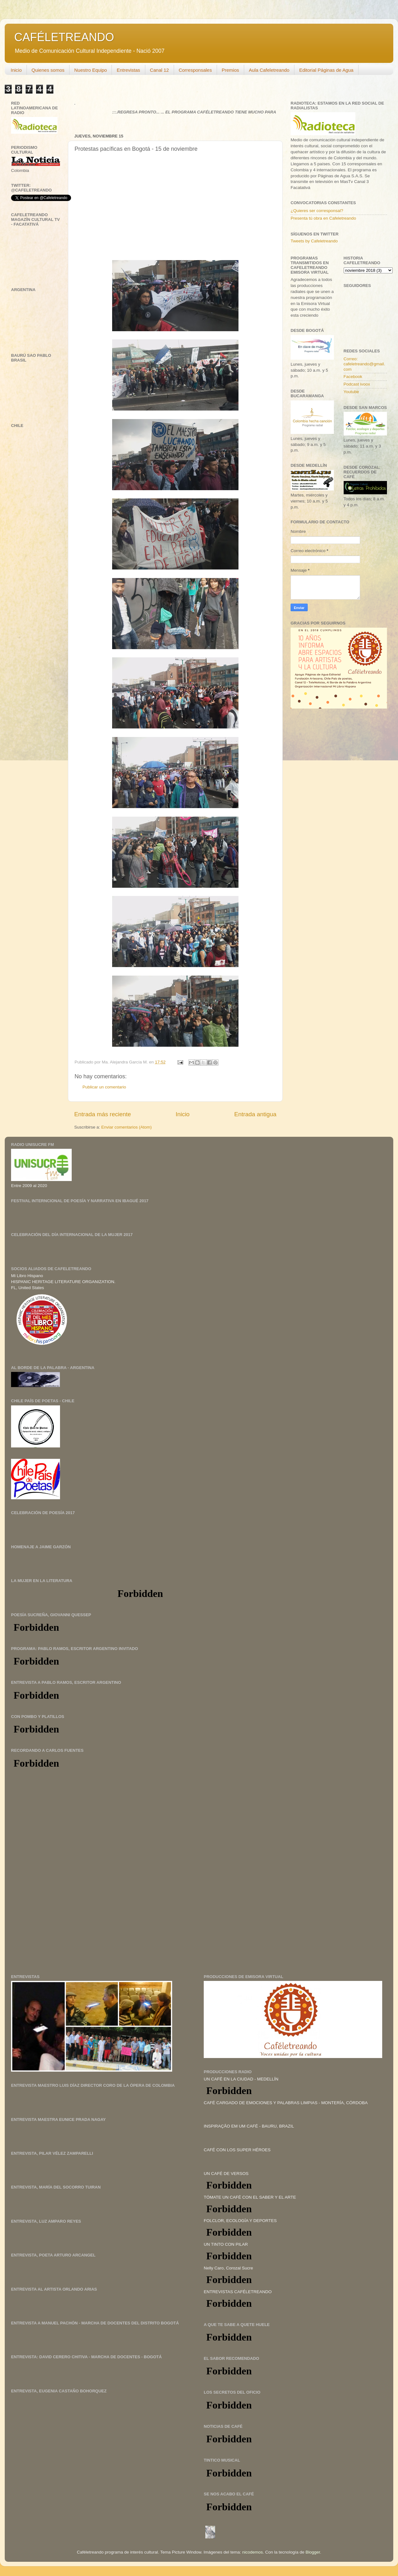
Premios (230, 70)
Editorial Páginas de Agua (326, 70)
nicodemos (252, 2552)
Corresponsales (195, 70)
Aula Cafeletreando (269, 70)
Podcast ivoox (357, 384)
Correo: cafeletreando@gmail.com (364, 363)
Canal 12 (159, 70)
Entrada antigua (255, 1114)
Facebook (353, 376)
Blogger (312, 2552)
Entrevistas (128, 70)
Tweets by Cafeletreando (314, 241)
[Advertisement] (58, 1821)
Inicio (16, 70)
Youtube (351, 391)
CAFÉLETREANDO (64, 37)
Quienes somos (48, 70)
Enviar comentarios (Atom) (126, 1127)
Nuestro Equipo (90, 70)
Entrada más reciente (102, 1114)
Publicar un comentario (104, 1087)
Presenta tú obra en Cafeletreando (323, 218)
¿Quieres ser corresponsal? (317, 210)
